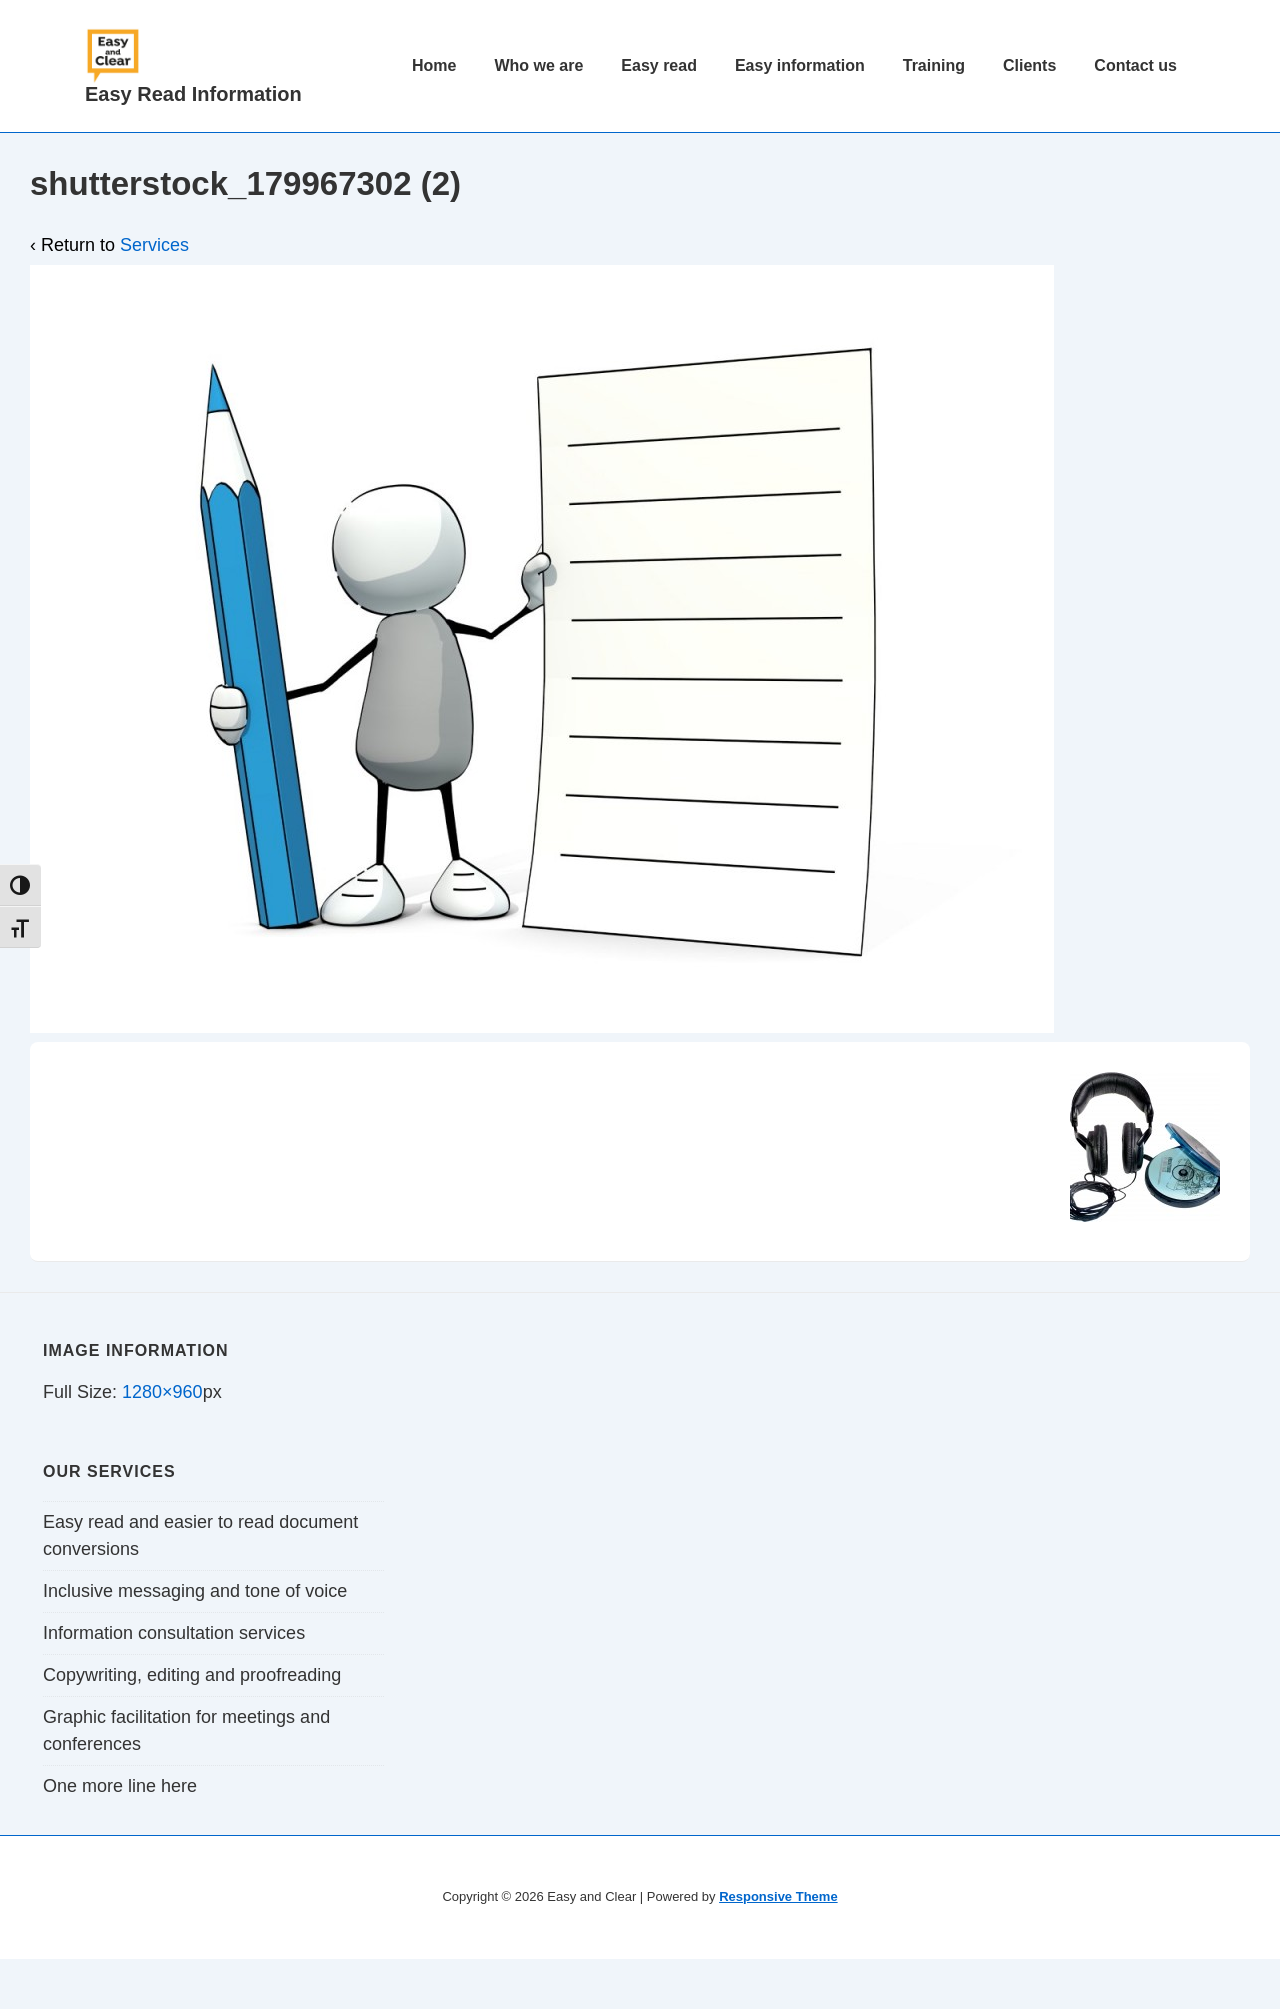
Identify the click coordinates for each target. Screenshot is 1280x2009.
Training (934, 65)
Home (434, 65)
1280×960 (162, 1392)
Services (154, 245)
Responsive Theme (778, 1896)
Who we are (538, 65)
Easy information (800, 65)
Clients (1029, 65)
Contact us (1135, 65)
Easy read (659, 65)
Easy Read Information (193, 94)
